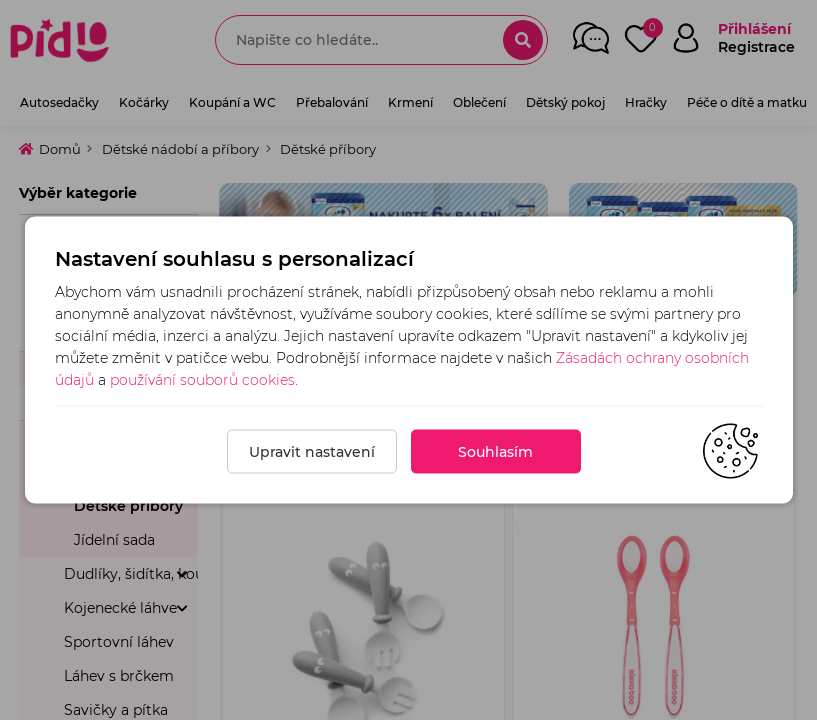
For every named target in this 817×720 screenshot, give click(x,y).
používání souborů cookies (202, 380)
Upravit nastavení (312, 452)
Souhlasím (495, 452)
